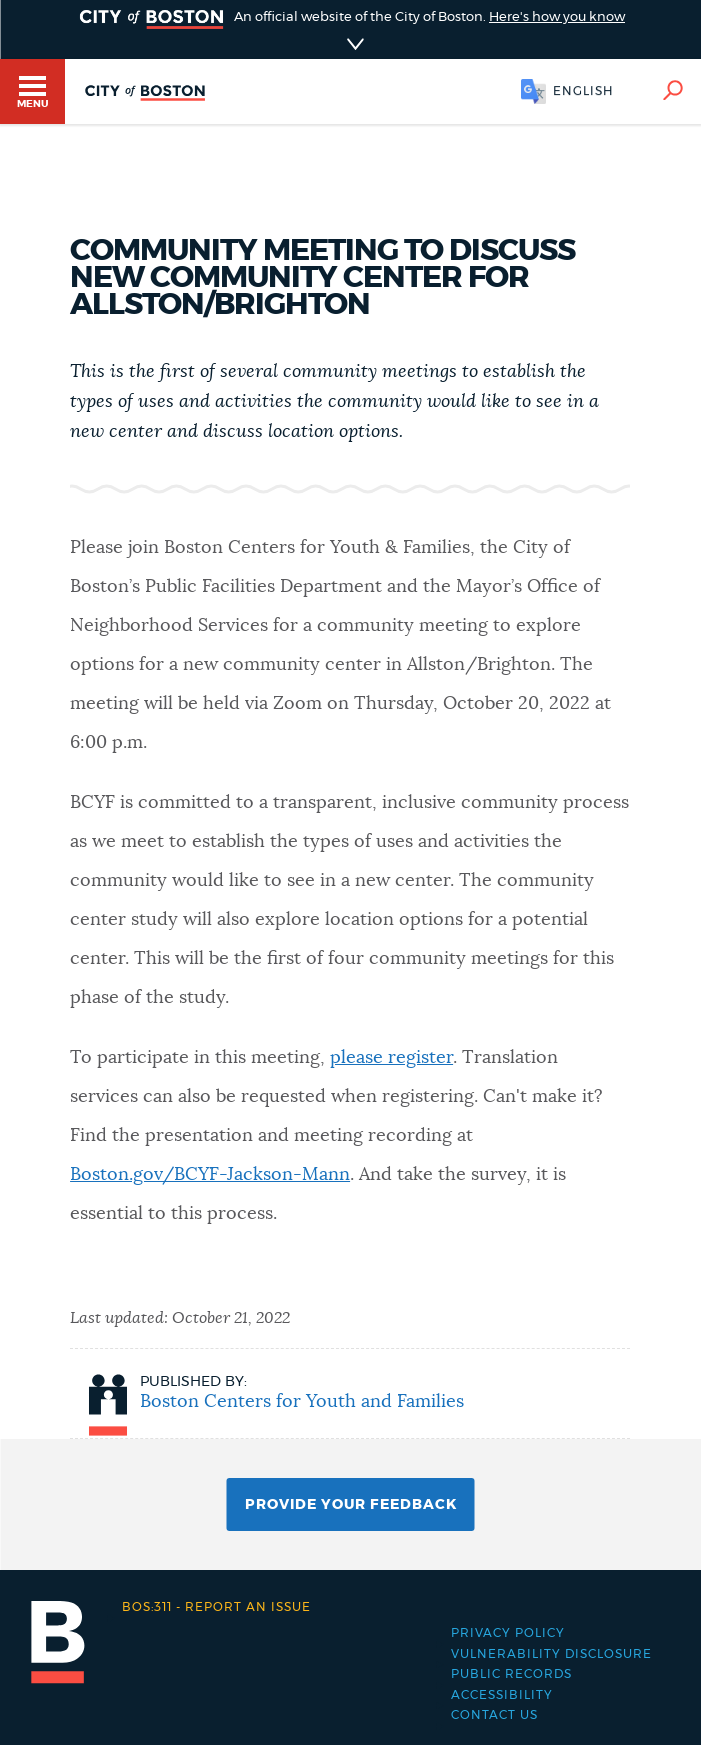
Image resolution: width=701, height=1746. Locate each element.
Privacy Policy (508, 1633)
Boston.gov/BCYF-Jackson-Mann (210, 1175)
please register (391, 1058)
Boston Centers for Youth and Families (302, 1402)
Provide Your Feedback (351, 1505)
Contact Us (494, 1715)
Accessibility (502, 1695)
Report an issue (216, 1607)
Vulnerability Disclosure (551, 1654)
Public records (511, 1674)
